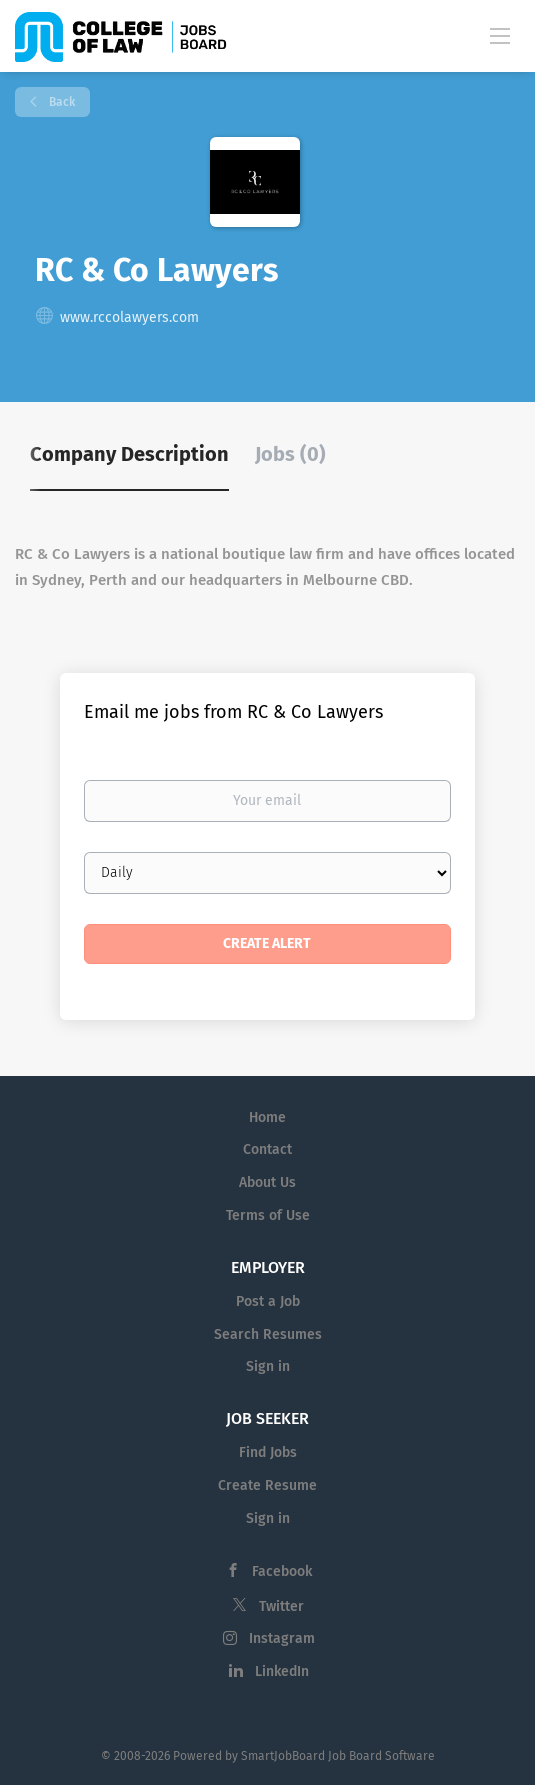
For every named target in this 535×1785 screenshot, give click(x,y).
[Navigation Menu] (500, 35)
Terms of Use (268, 1215)
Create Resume (267, 1485)
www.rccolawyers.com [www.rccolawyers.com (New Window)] (129, 317)
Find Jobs (268, 1452)
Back (60, 102)
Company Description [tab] (129, 454)
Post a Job (268, 1301)
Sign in (268, 1366)
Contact (267, 1149)
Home (267, 1117)
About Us (267, 1182)
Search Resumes (268, 1334)
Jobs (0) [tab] (290, 454)
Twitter (281, 1606)
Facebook (282, 1571)
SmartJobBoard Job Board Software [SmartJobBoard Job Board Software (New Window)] (338, 1756)
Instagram (282, 1638)
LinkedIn (282, 1671)
